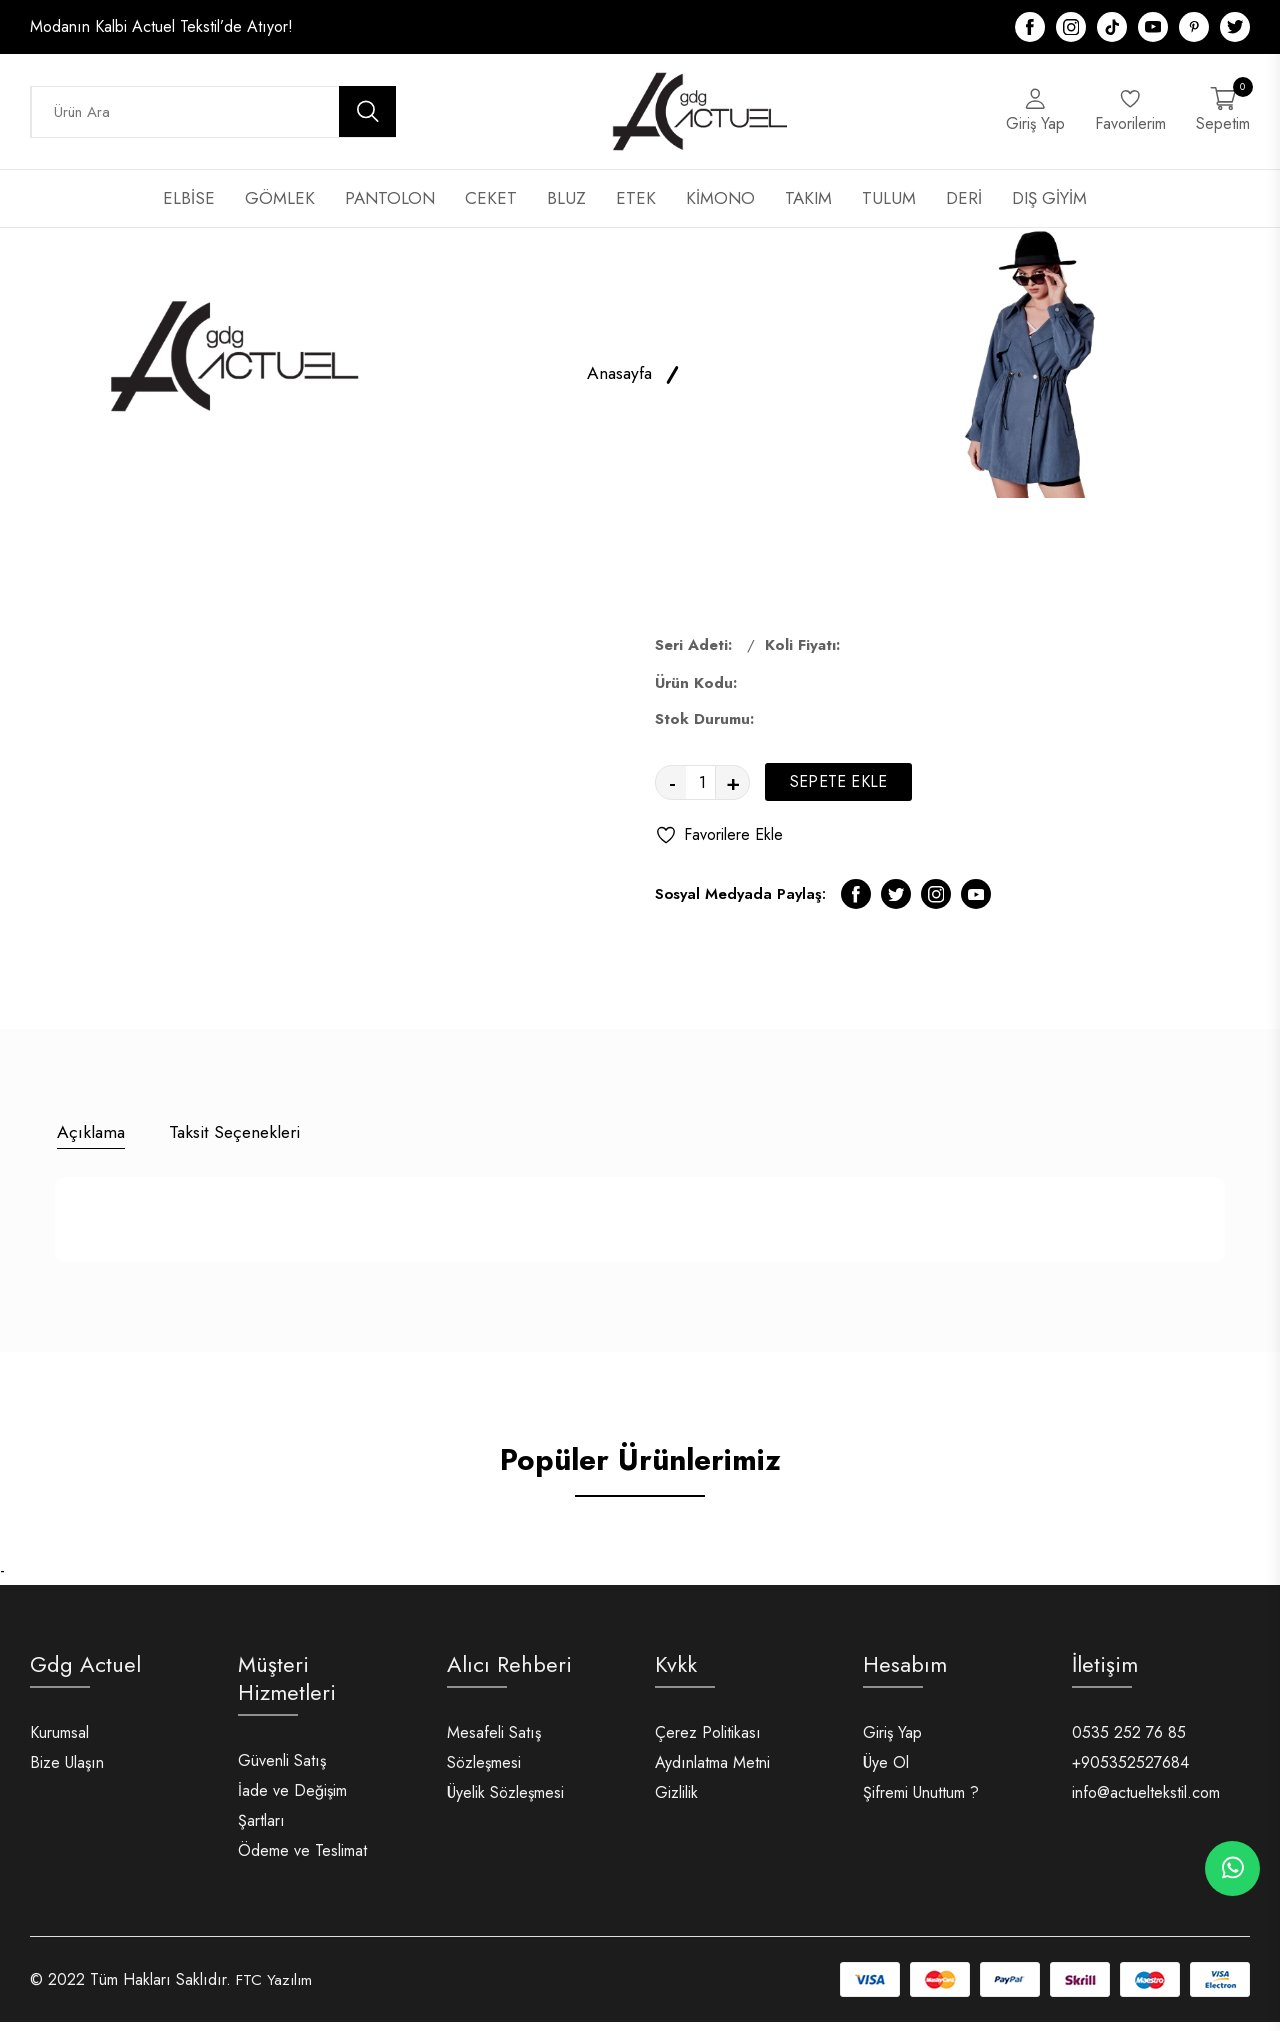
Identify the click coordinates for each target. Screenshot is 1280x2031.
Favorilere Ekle (719, 846)
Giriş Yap (892, 1741)
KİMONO (720, 210)
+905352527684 (1130, 1771)
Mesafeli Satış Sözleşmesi (494, 1756)
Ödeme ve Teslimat (302, 1859)
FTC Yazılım (275, 1988)
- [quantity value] (672, 794)
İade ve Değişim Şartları (292, 1814)
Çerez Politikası (708, 1741)
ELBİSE (189, 210)
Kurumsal (59, 1741)
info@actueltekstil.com (1146, 1801)
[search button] (368, 117)
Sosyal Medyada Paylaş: (740, 906)
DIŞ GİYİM (1049, 210)
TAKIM (808, 210)
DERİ (964, 210)
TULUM (889, 210)
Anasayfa (619, 385)
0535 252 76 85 (1129, 1741)
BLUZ (566, 210)
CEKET (491, 210)
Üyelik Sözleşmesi (505, 1801)
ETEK (636, 210)
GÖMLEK (280, 210)
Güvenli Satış (282, 1769)
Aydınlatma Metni (712, 1771)
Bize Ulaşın (67, 1771)
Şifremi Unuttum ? (921, 1801)
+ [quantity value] (733, 794)
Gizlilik (676, 1801)
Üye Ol (886, 1771)
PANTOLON (390, 210)
